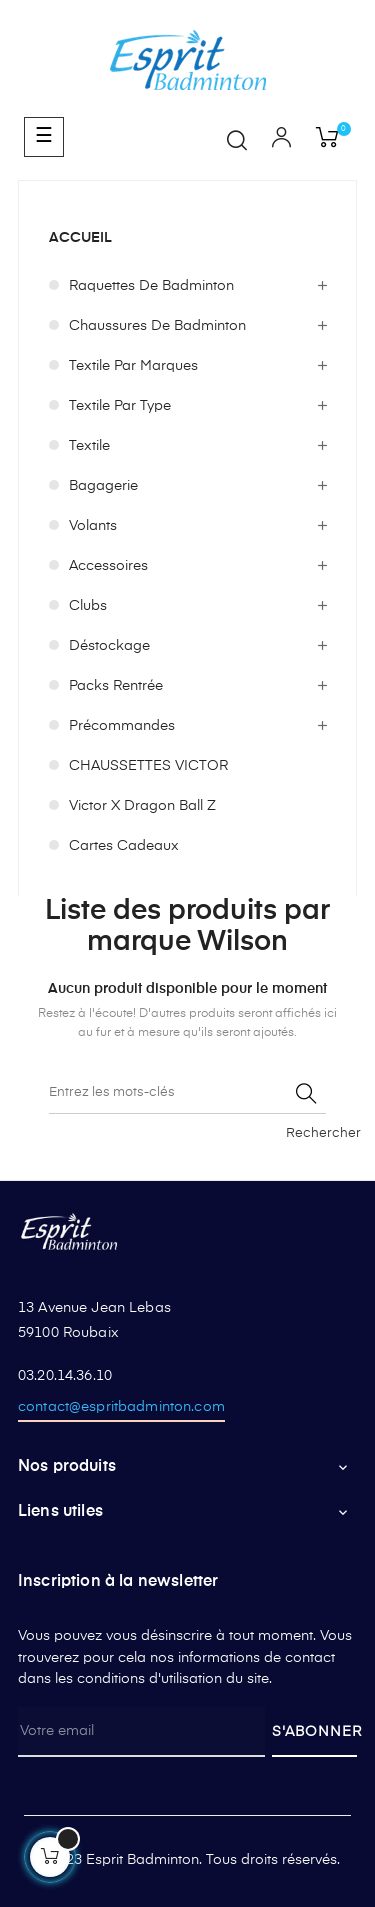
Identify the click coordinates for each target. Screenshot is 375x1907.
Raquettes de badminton (151, 286)
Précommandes (122, 726)
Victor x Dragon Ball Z (142, 806)
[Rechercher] (187, 1094)
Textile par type (120, 406)
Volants (93, 526)
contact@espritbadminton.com (121, 1407)
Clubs (88, 606)
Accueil (80, 238)
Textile (89, 446)
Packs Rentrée (116, 686)
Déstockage (109, 646)
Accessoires (108, 566)
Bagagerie (103, 486)
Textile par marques (133, 366)
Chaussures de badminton (157, 326)
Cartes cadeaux (124, 846)
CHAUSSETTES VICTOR (148, 766)
